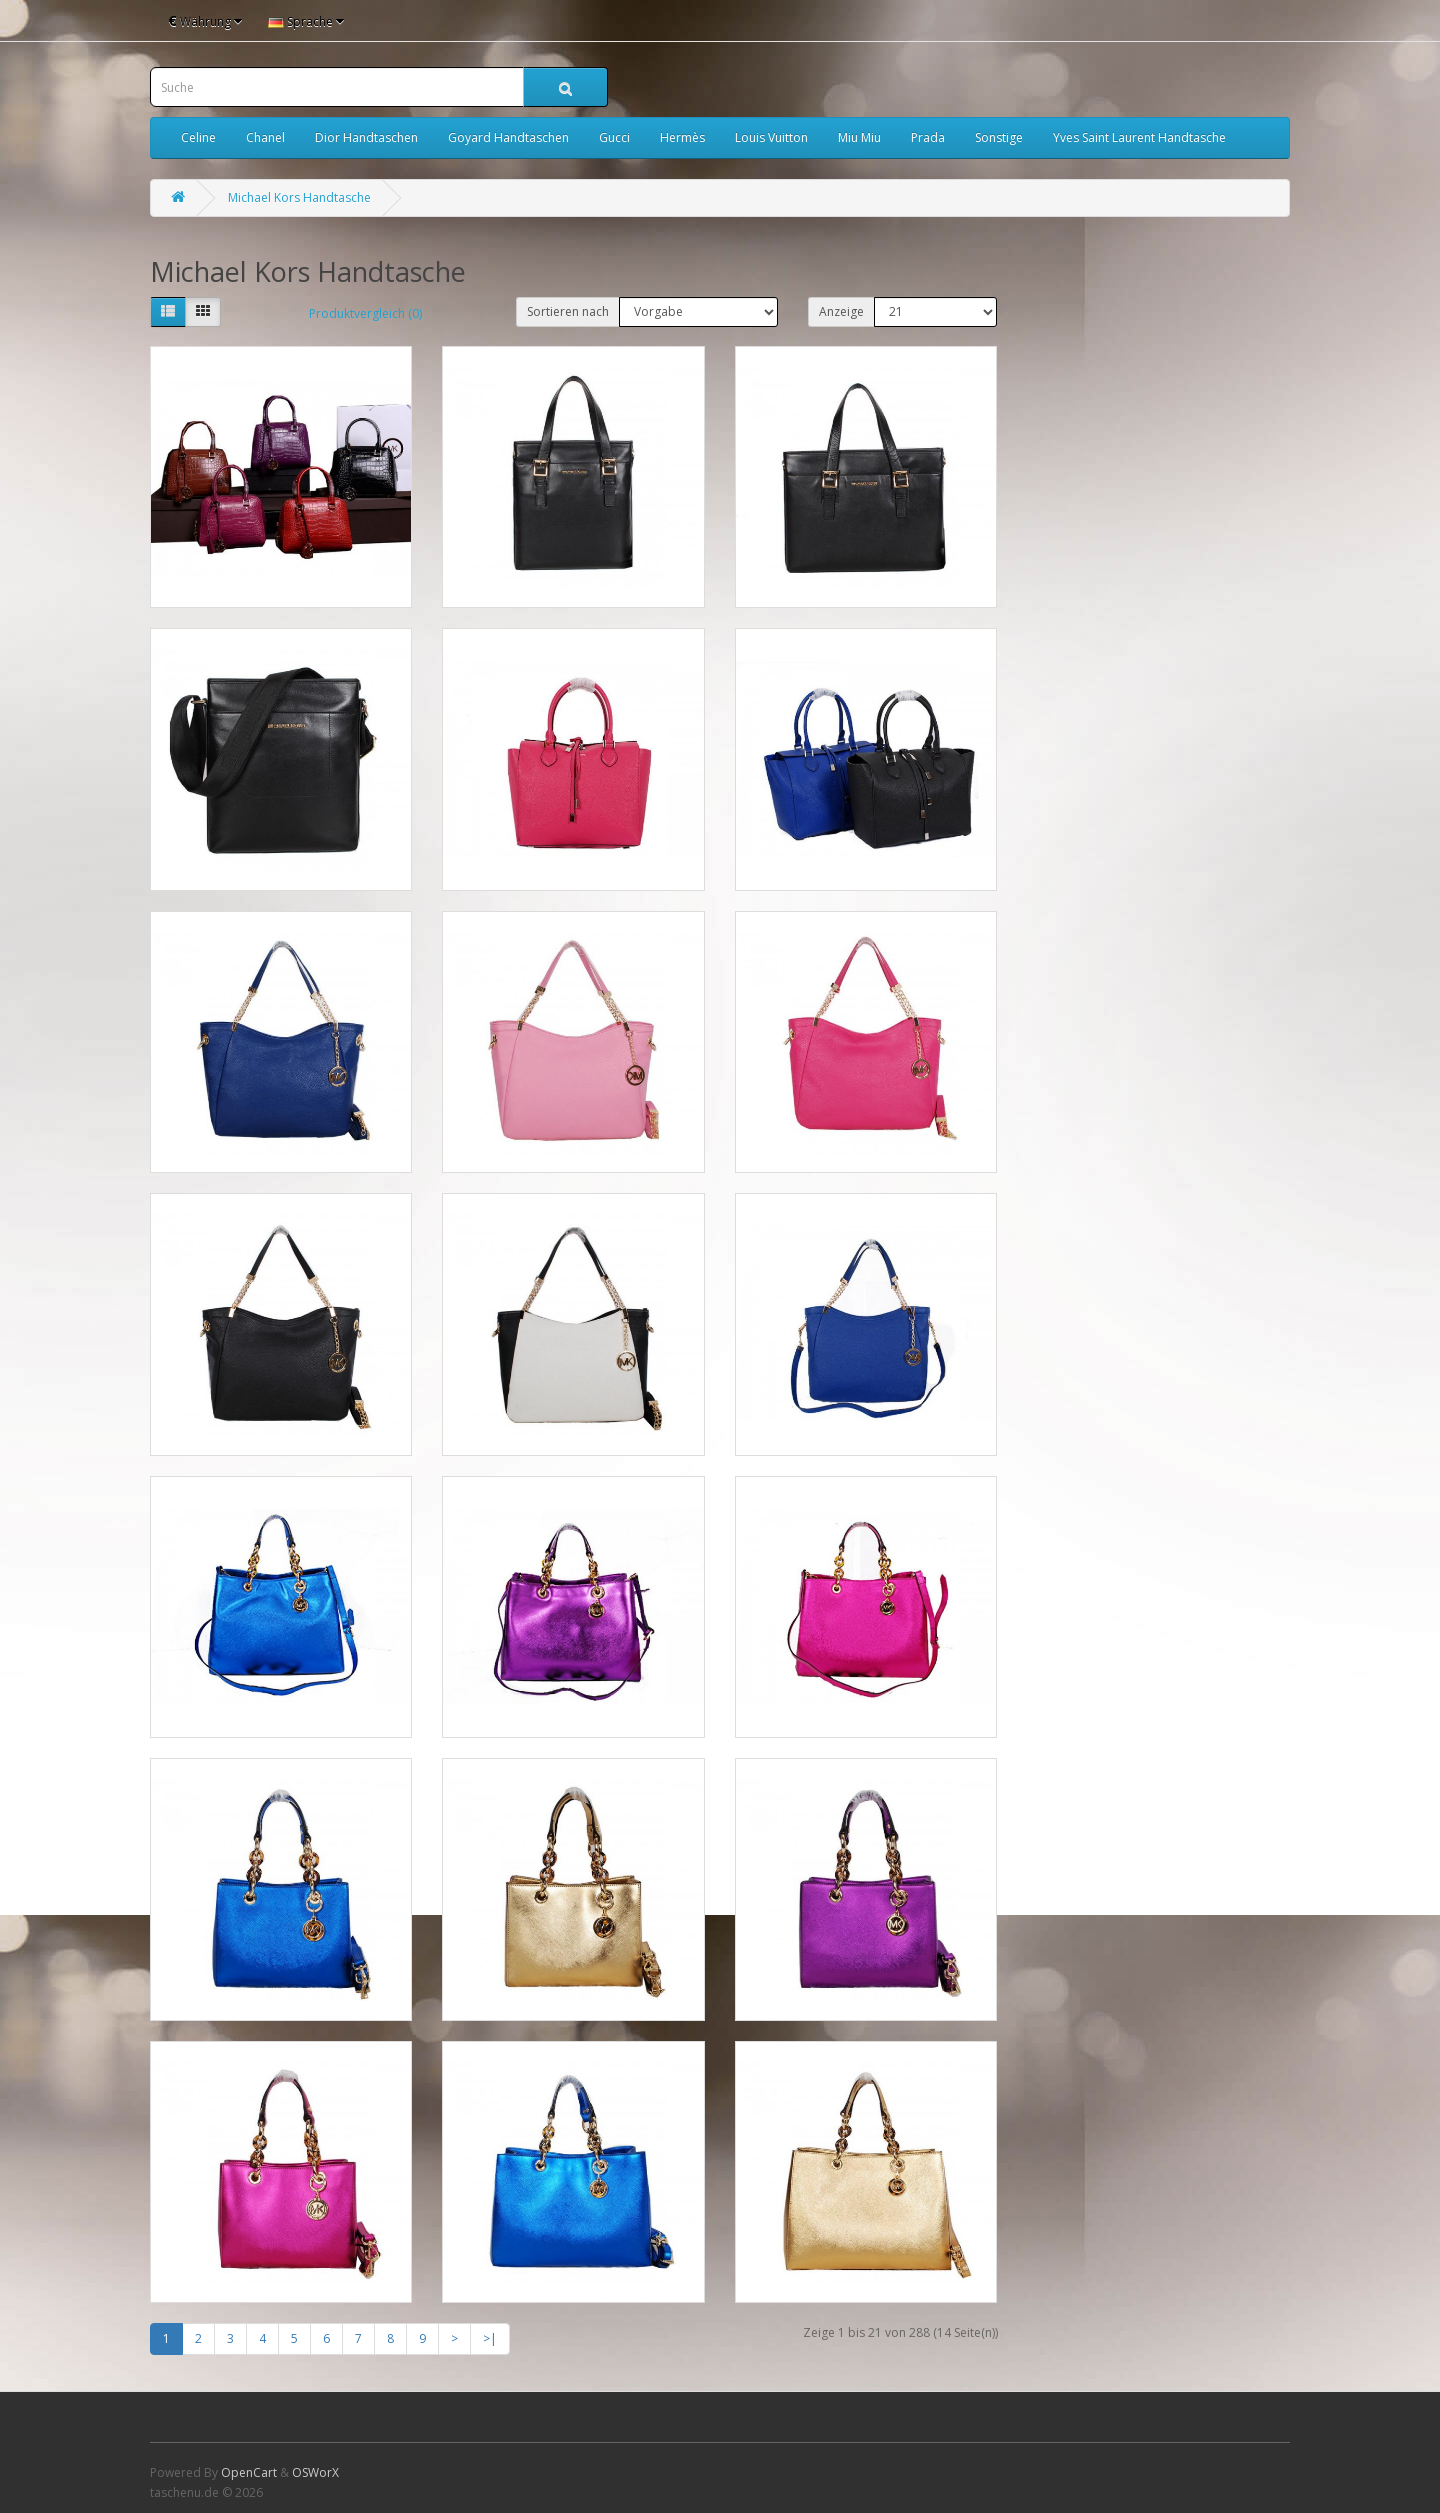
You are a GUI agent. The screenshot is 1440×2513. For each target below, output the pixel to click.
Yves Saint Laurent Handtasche (1139, 137)
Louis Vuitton (771, 137)
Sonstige (999, 137)
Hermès (682, 137)
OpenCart (249, 2472)
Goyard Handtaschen (508, 137)
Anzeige (841, 311)
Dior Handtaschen (366, 137)
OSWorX (315, 2472)
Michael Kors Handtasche (299, 197)
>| (490, 2338)
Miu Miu (859, 137)
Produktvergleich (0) (365, 313)
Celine (198, 137)
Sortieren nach (568, 311)
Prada (928, 137)
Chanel (265, 137)
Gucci (614, 137)
